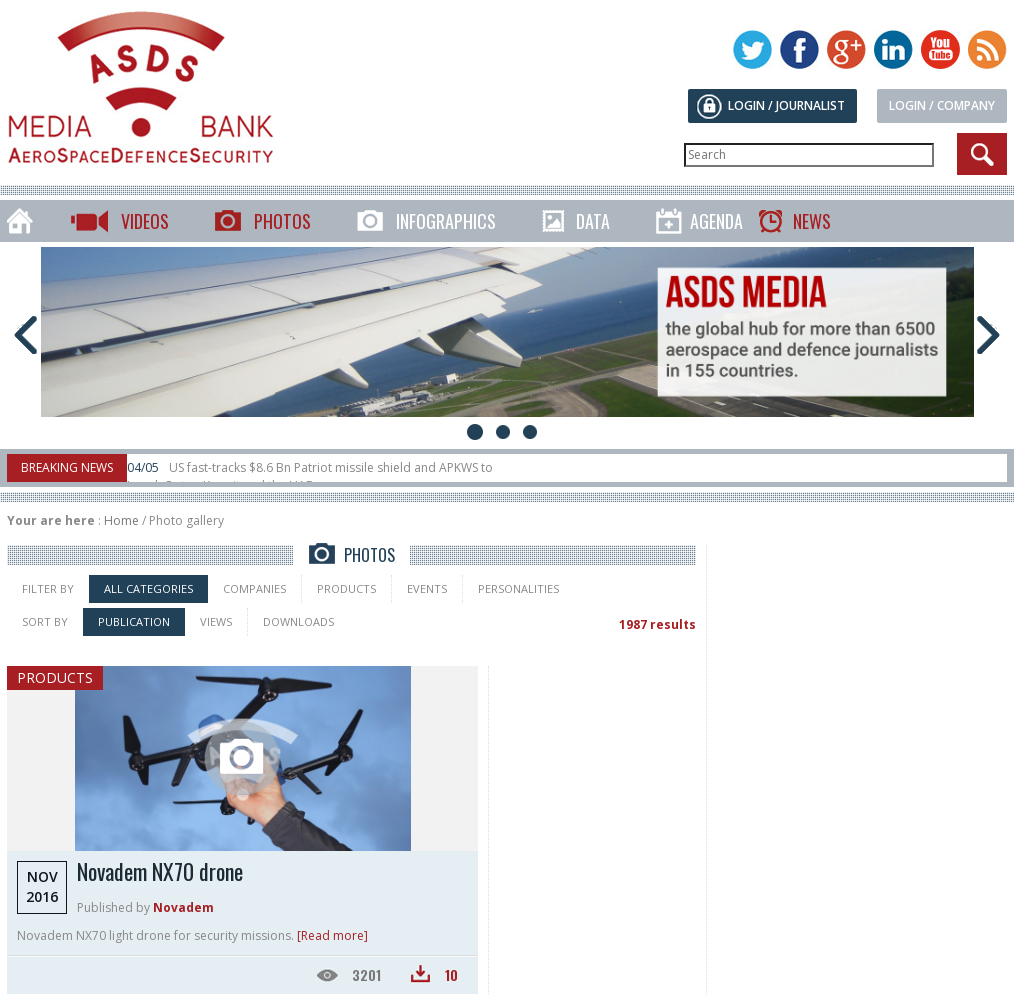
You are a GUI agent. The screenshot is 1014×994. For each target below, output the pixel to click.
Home (121, 520)
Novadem (183, 907)
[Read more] (332, 935)
